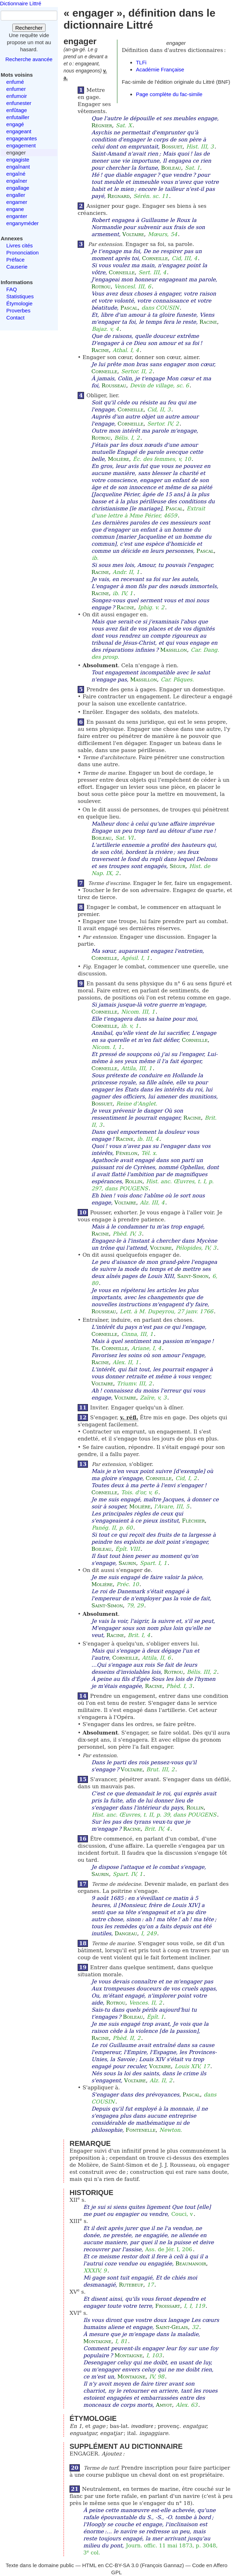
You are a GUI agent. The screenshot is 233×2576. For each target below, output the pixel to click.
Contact (15, 318)
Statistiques (20, 296)
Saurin (127, 1563)
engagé (15, 124)
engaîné (15, 174)
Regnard (118, 196)
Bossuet (172, 146)
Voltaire (133, 234)
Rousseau (114, 385)
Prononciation (22, 253)
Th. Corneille (109, 1348)
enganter (16, 216)
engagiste (17, 160)
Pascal (129, 308)
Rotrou (100, 286)
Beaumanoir (190, 2263)
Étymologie (19, 303)
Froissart (167, 2306)
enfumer (16, 89)
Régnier (101, 125)
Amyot (164, 2405)
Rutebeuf (131, 2285)
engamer (16, 202)
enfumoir (16, 96)
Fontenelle (141, 2130)
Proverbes (18, 310)
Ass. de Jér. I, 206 (168, 2249)
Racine (208, 322)
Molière (118, 459)
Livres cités (19, 245)
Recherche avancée (28, 59)
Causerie (17, 267)
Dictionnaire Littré (20, 3)
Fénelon (127, 1153)
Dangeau (126, 1933)
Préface (15, 260)
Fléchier (193, 1521)
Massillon (173, 650)
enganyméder (22, 223)
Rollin (133, 1181)
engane (15, 209)
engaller (15, 195)
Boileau (171, 168)
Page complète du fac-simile (169, 94)
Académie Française (160, 69)
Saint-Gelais (172, 2327)
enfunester (18, 103)
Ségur (177, 866)
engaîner (16, 181)
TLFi (141, 62)
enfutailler (17, 117)
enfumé (15, 82)
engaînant (18, 167)
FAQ (11, 289)
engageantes (21, 138)
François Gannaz (162, 2565)
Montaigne (97, 2341)
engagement (21, 145)
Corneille (155, 258)
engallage (17, 188)
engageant (18, 131)
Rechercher (29, 28)
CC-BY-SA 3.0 (122, 2565)
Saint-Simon (193, 1276)
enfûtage (16, 110)
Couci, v (182, 2214)
